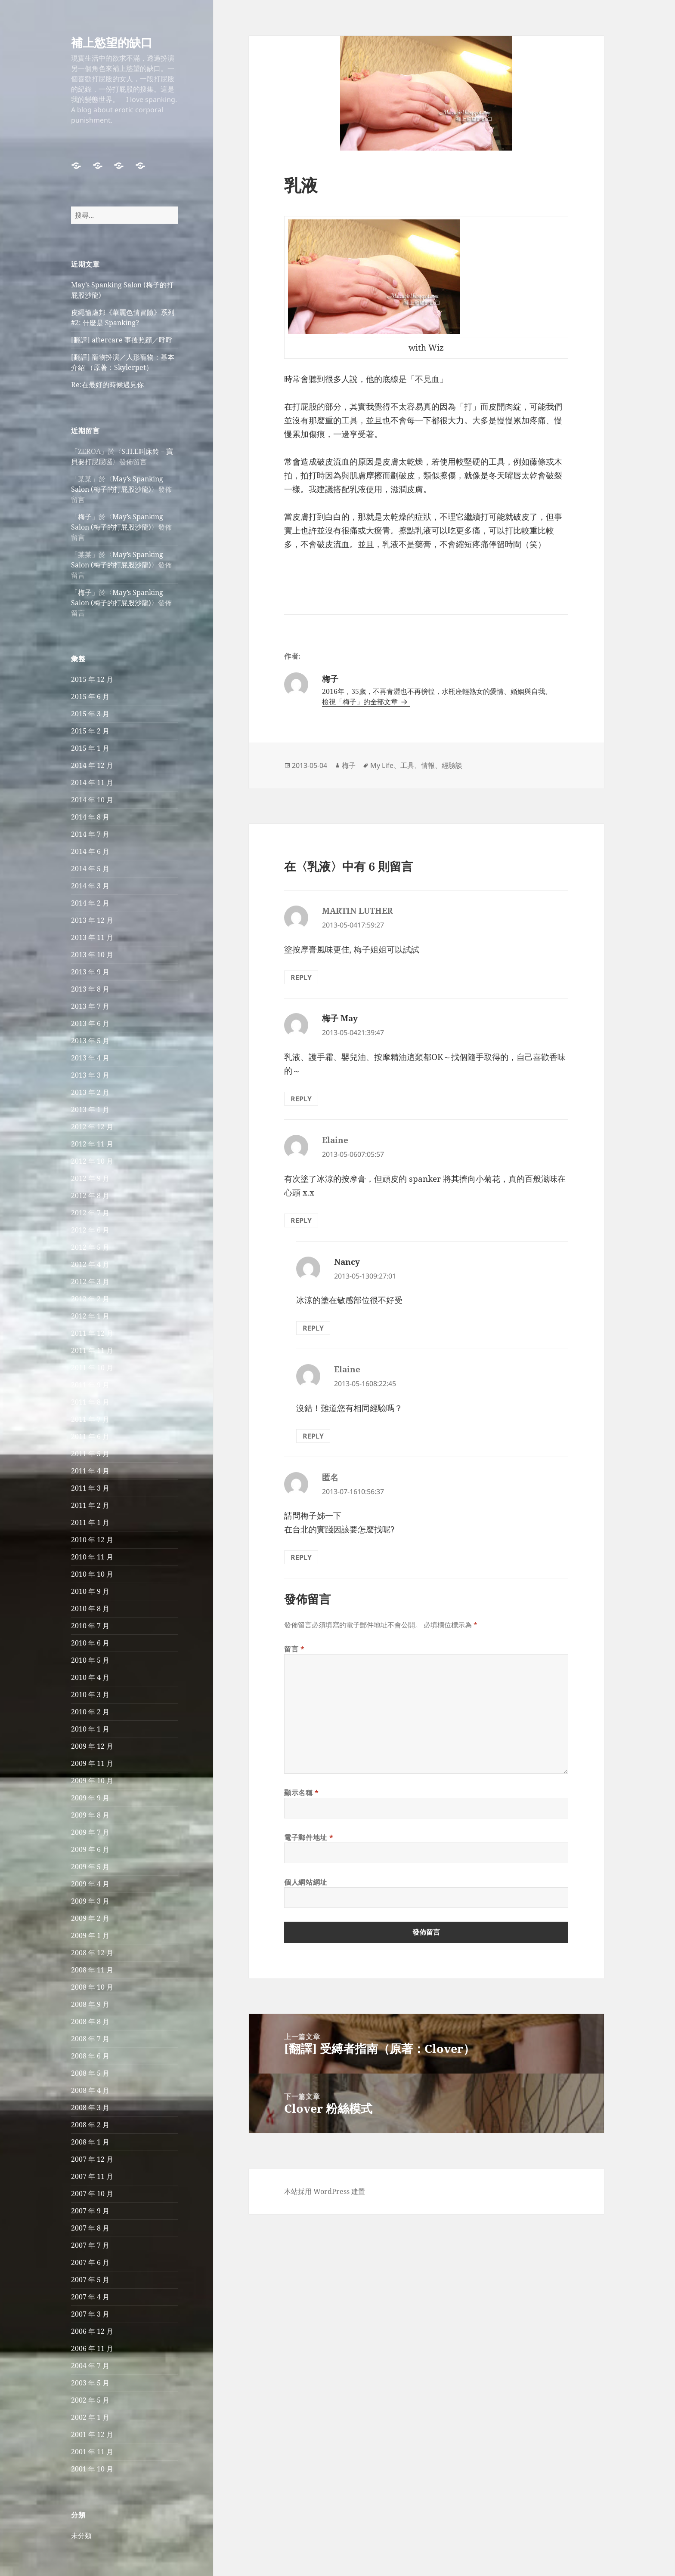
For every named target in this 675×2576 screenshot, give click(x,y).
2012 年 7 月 (90, 1212)
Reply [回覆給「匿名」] (301, 1557)
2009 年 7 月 (90, 1832)
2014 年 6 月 (90, 851)
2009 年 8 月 (90, 1815)
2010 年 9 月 (90, 1591)
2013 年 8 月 (90, 989)
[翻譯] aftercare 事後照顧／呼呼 (122, 340)
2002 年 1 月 (90, 2417)
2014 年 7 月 (90, 834)
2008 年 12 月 (92, 1952)
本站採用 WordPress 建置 (324, 2191)
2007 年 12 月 (92, 2159)
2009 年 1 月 (90, 1935)
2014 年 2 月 (90, 903)
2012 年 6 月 (90, 1230)
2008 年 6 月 (90, 2056)
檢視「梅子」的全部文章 (360, 701)
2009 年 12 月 (92, 1746)
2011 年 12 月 (92, 1333)
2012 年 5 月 (90, 1247)
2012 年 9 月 (90, 1178)
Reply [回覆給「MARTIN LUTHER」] (301, 977)
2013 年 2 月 (90, 1092)
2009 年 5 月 (90, 1866)
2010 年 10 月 (92, 1574)
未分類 (81, 2535)
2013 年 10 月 (92, 954)
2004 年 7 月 (90, 2365)
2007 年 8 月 (90, 2228)
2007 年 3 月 (90, 2314)
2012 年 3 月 (90, 1281)
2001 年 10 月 (92, 2469)
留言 (294, 1649)
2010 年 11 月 (92, 1557)
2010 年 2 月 (90, 1711)
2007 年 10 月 (92, 2193)
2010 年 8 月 (90, 1608)
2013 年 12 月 (92, 920)
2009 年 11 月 (92, 1763)
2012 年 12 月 (92, 1126)
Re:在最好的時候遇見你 (107, 384)
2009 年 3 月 (90, 1901)
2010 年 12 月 (92, 1539)
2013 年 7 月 (90, 1006)
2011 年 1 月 (90, 1522)
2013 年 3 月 (90, 1075)
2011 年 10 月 (92, 1367)
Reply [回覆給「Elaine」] (301, 1220)
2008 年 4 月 (90, 2090)
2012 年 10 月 (92, 1161)
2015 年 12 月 (92, 679)
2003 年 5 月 (90, 2383)
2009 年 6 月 (90, 1849)
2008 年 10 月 (92, 1987)
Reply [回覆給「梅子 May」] (301, 1098)
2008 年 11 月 (92, 1970)
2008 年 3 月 (90, 2107)
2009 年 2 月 (90, 1918)
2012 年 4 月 (90, 1264)
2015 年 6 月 (90, 696)
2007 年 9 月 (90, 2210)
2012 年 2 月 (90, 1298)
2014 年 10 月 (92, 799)
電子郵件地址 (308, 1837)
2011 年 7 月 (90, 1419)
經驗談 (452, 765)
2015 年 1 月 (90, 748)
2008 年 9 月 (90, 2004)
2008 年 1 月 (90, 2142)
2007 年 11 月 (92, 2176)
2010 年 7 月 (90, 1625)
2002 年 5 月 (90, 2400)
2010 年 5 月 (90, 1660)
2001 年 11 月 (92, 2451)
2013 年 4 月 (90, 1058)
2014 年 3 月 (90, 886)
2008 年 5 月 (90, 2073)
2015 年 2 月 (90, 731)
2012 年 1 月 (90, 1316)
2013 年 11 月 (92, 937)
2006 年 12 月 (92, 2331)
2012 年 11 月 (92, 1144)
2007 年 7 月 (90, 2245)
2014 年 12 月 (92, 765)
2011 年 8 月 (90, 1402)
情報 (428, 765)
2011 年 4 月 (90, 1471)
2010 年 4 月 (90, 1677)
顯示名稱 (301, 1792)
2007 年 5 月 (90, 2279)
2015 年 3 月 (90, 713)
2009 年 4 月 (90, 1884)
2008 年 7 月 (90, 2038)
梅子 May (340, 1018)
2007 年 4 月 (90, 2297)
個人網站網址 (305, 1882)
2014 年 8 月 (90, 817)
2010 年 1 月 (90, 1729)
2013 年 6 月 (90, 1023)
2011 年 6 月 (90, 1436)
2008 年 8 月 (90, 2021)
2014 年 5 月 (90, 868)
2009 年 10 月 (92, 1780)
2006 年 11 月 (92, 2348)
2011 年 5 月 (90, 1453)
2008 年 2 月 (90, 2124)
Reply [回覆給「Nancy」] (313, 1328)
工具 (407, 765)
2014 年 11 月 (92, 782)
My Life (381, 765)
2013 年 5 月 (90, 1040)
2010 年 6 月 (90, 1643)
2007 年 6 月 (90, 2262)
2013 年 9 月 (90, 972)
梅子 (85, 516)
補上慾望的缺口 (111, 42)
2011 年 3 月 (90, 1488)
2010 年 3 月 (90, 1694)
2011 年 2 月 (90, 1505)
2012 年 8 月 (90, 1195)
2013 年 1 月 (90, 1109)
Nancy (347, 1261)
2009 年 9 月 (90, 1798)
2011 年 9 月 (90, 1385)
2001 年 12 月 (92, 2434)
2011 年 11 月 (92, 1350)
